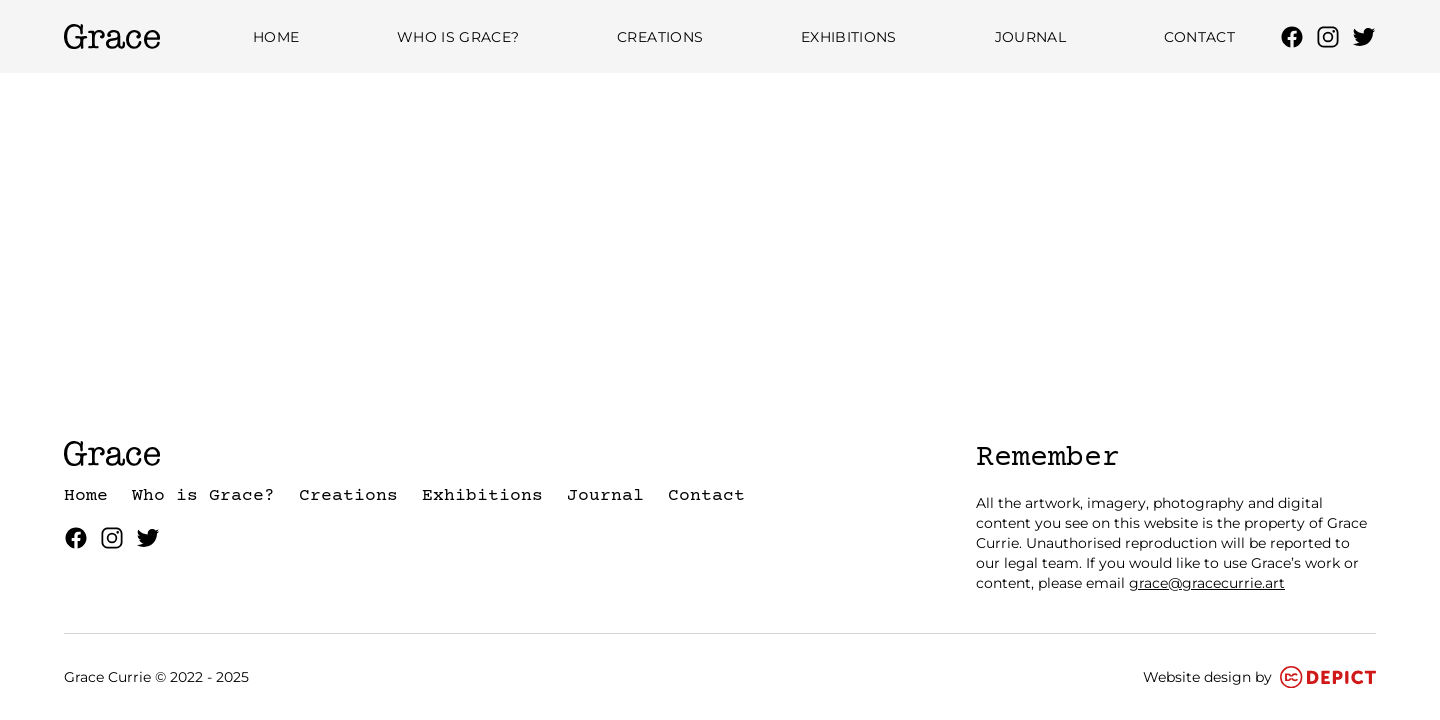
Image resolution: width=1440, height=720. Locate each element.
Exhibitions (849, 37)
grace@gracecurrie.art (1207, 583)
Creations (660, 37)
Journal (1030, 37)
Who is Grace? (458, 37)
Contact (1199, 37)
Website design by (1259, 677)
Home (276, 37)
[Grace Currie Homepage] (112, 36)
